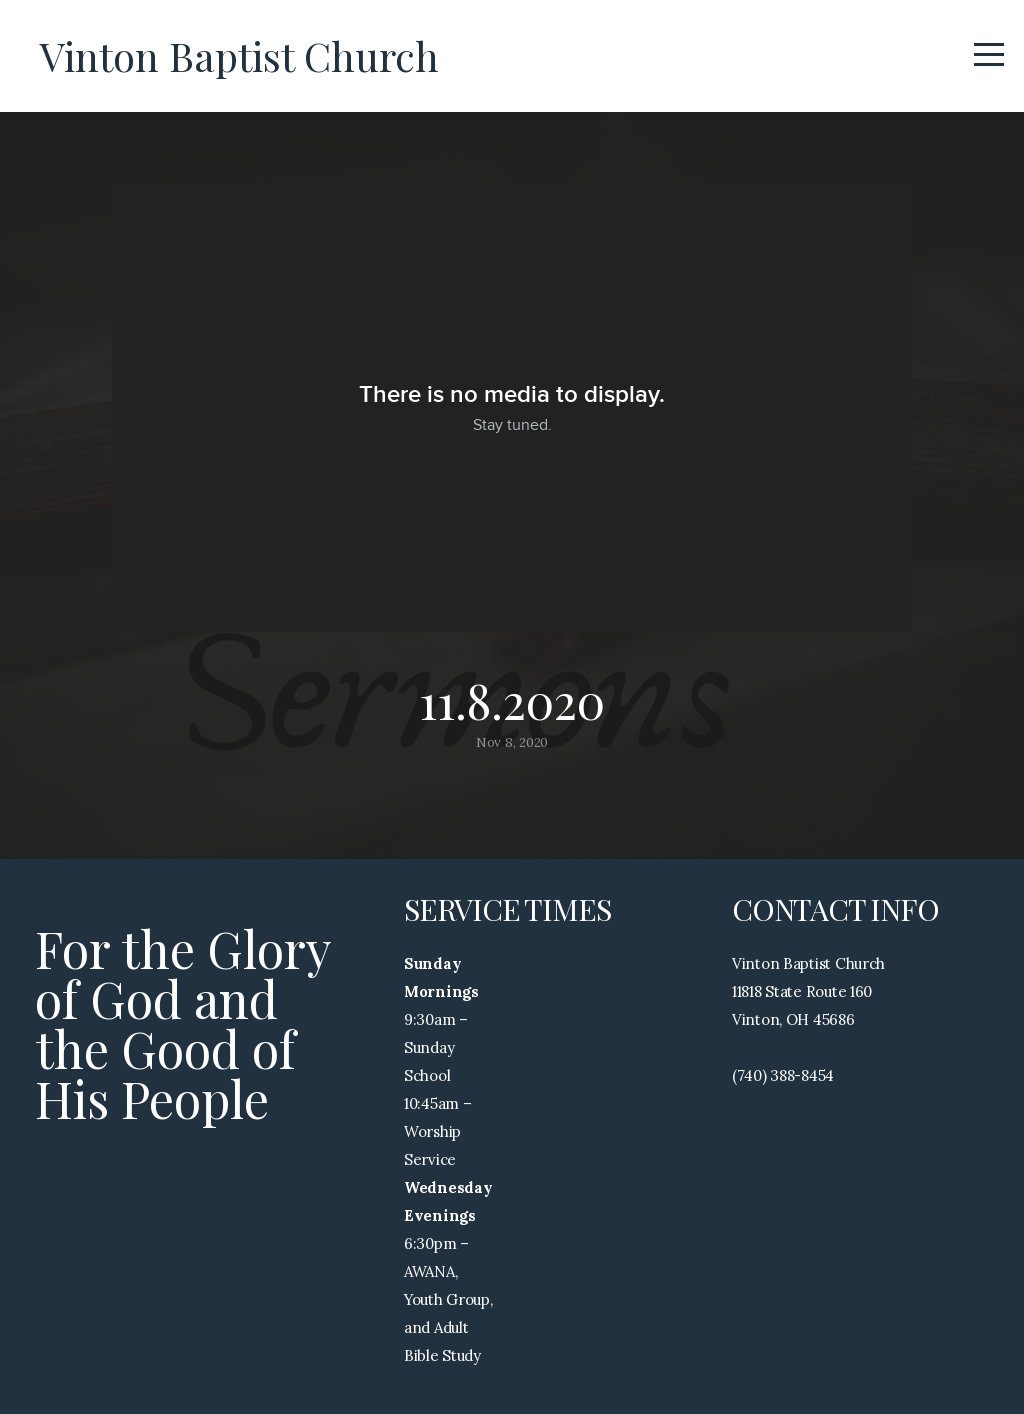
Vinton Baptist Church (239, 55)
